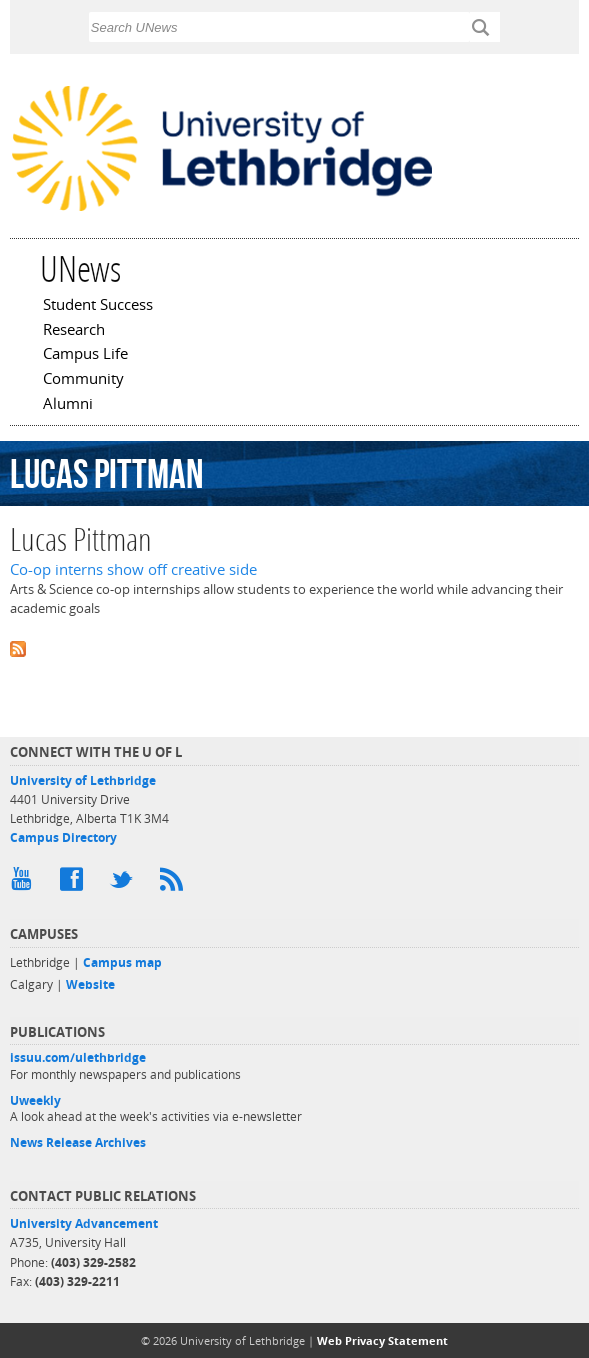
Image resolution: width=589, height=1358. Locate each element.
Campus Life (85, 355)
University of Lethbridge (83, 780)
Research (74, 331)
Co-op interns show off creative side (133, 569)
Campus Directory (63, 837)
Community (83, 380)
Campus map (122, 962)
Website (90, 984)
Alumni (68, 405)
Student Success (98, 306)
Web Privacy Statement (382, 1340)
